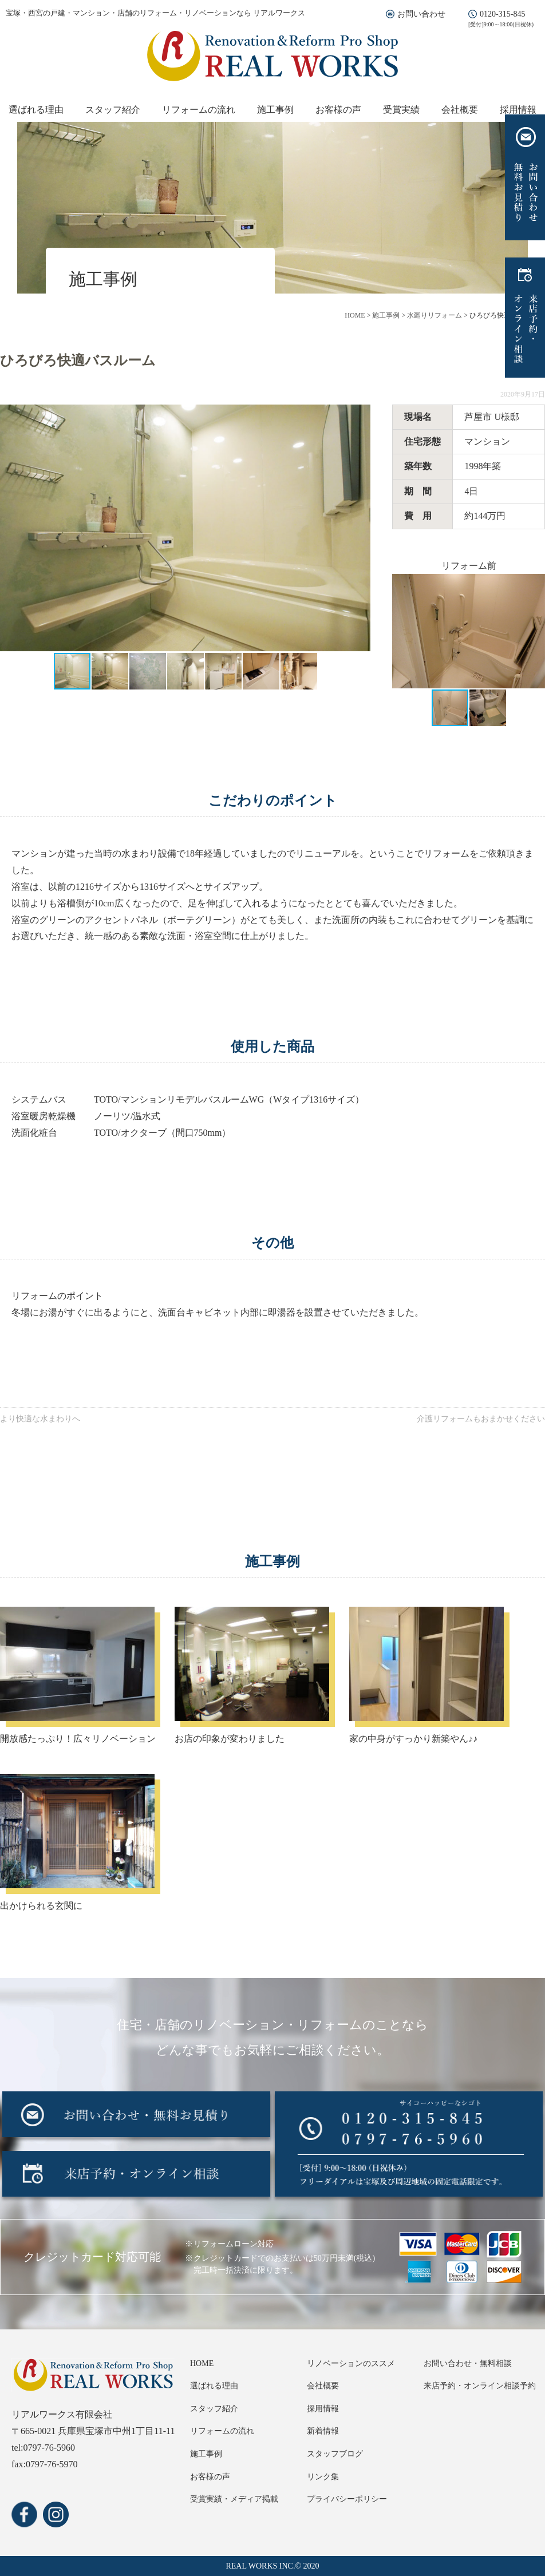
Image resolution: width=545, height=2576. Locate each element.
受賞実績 (401, 109)
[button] (360, 528)
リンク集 (323, 2476)
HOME (202, 2363)
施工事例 (275, 109)
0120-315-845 (502, 14)
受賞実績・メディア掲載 (234, 2499)
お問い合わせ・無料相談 (468, 2363)
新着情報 (323, 2431)
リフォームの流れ (198, 109)
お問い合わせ (421, 14)
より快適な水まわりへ (40, 1418)
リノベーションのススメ (351, 2363)
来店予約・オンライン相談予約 (480, 2385)
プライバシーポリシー (347, 2499)
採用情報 (518, 109)
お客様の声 (338, 109)
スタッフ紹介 (112, 109)
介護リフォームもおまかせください (481, 1418)
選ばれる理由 (36, 109)
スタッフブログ (335, 2454)
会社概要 (459, 109)
